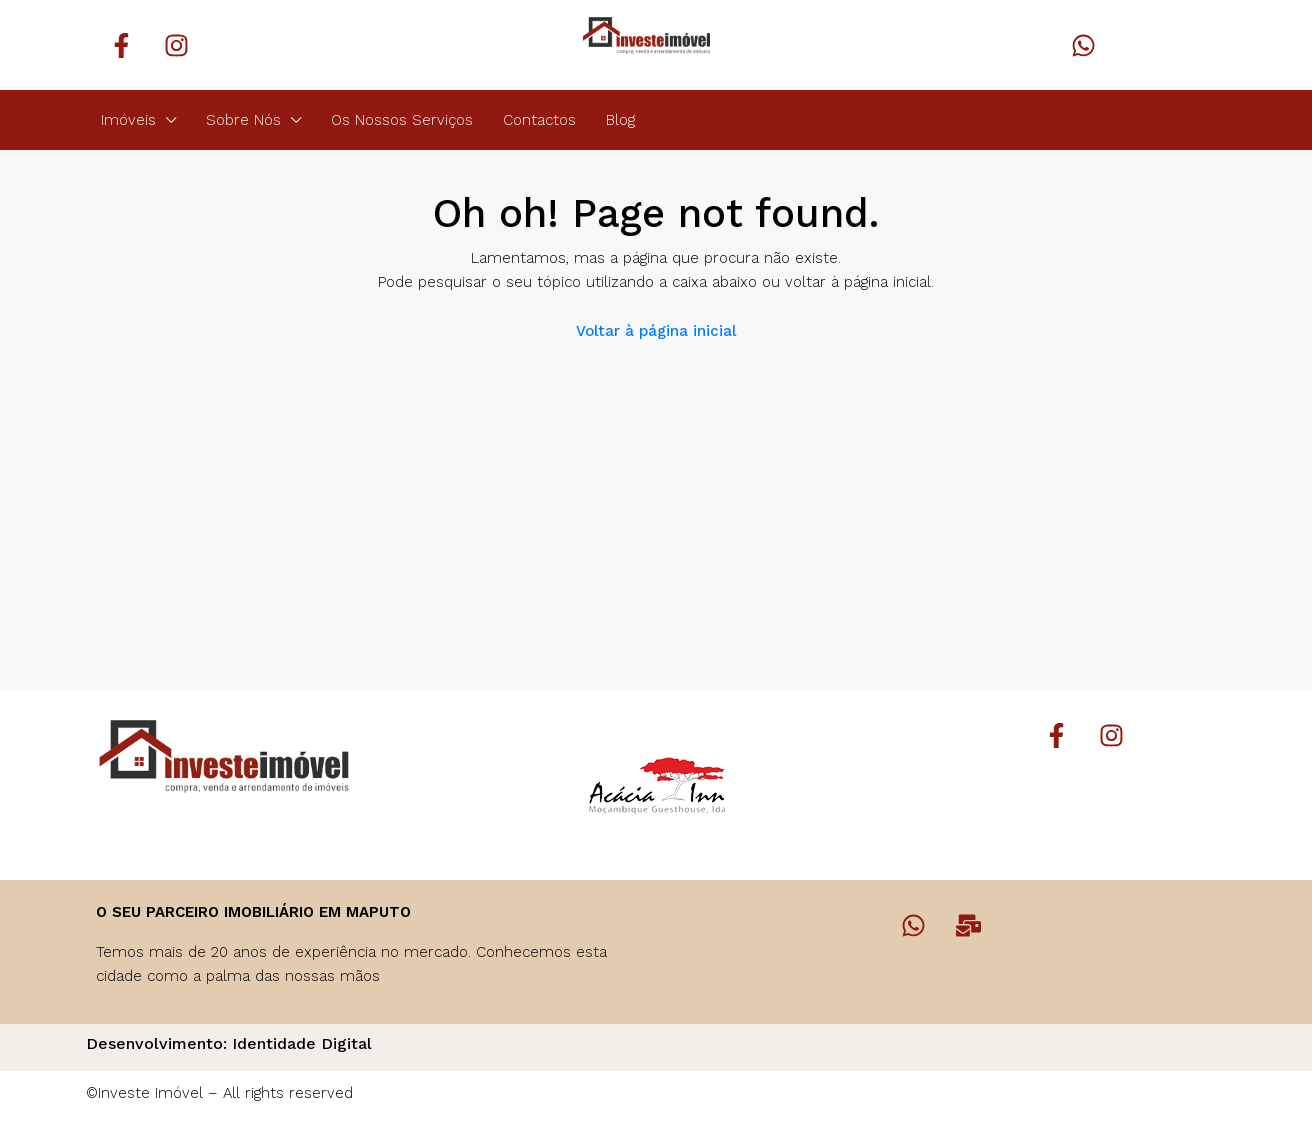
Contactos (539, 120)
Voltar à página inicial (656, 331)
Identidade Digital (302, 1043)
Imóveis (128, 120)
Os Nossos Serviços (402, 120)
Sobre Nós (243, 120)
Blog (620, 120)
